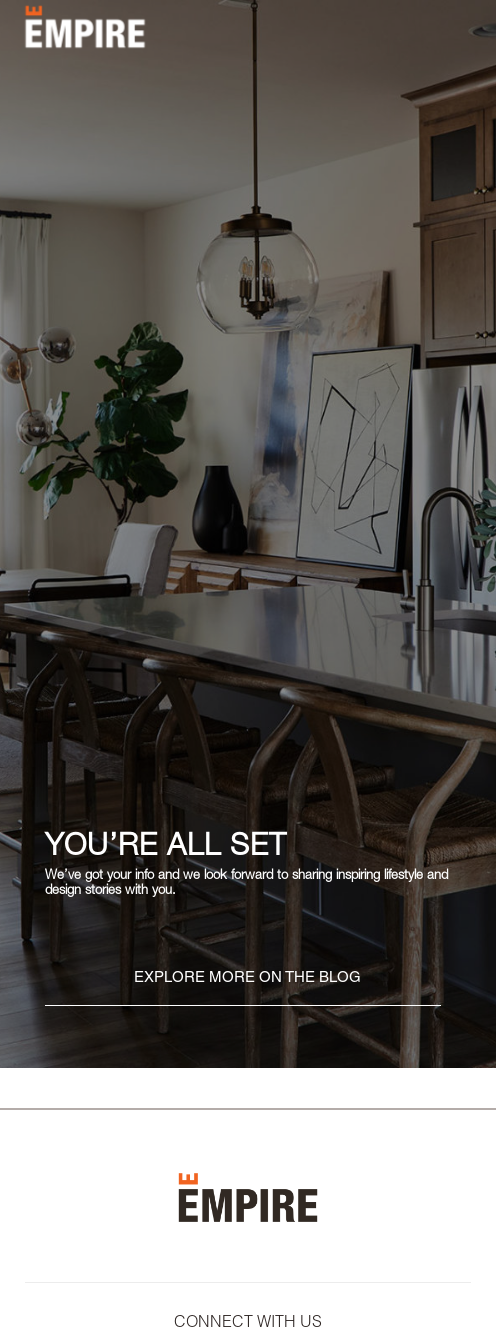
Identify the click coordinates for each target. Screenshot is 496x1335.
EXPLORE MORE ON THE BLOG (247, 978)
